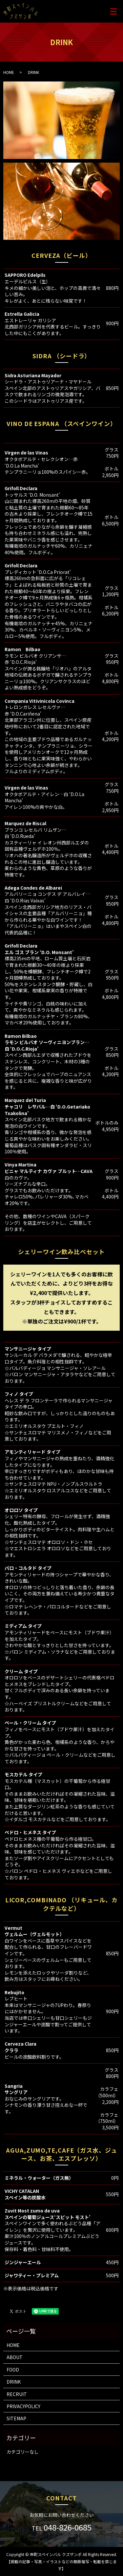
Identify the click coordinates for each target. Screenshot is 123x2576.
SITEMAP (16, 2418)
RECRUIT (17, 2394)
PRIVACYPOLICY (23, 2406)
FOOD (13, 2369)
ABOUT (15, 2357)
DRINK (14, 2381)
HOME (8, 72)
